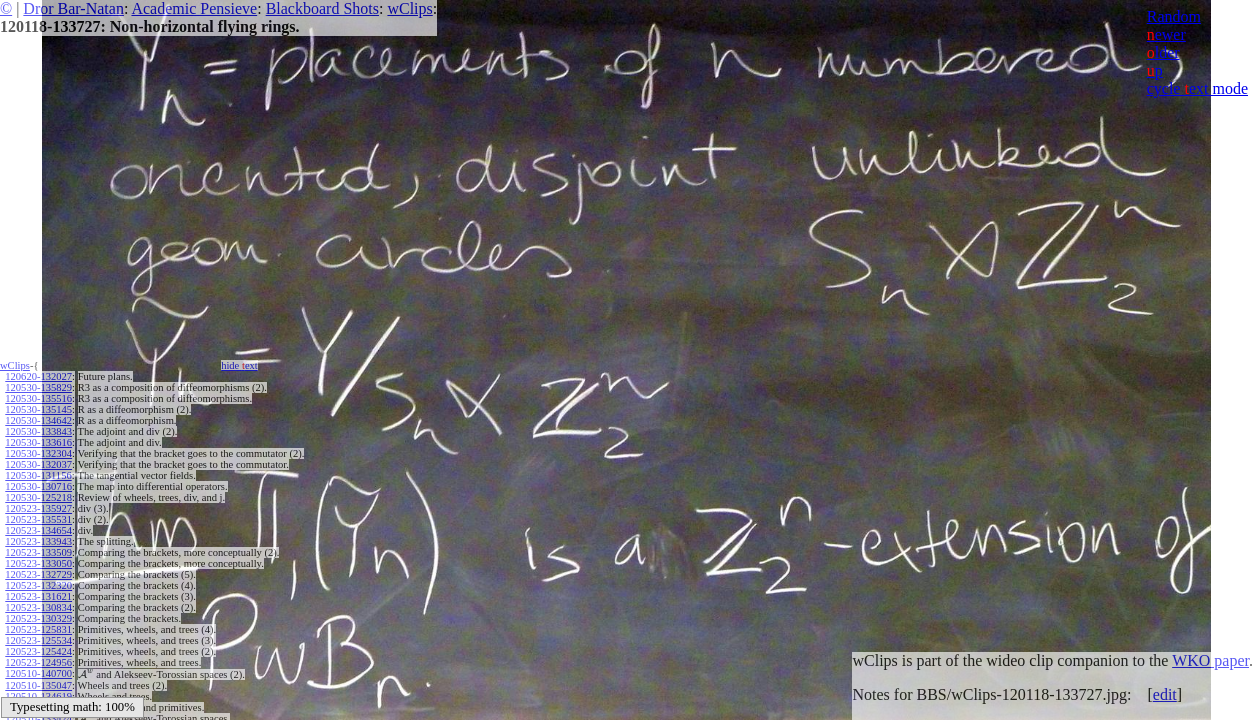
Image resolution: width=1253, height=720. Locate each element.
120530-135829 (38, 387)
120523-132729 (38, 574)
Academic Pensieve (194, 8)
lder (1163, 52)
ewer (1166, 34)
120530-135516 (38, 398)
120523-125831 (38, 629)
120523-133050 (38, 563)
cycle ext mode (1197, 88)
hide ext (239, 365)
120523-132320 (38, 585)
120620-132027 (38, 376)
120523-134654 (38, 530)
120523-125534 (38, 640)
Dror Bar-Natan (73, 8)
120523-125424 (38, 651)
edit (1165, 694)
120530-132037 (38, 464)
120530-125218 (38, 497)
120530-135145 (38, 409)
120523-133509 (38, 552)
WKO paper (1210, 660)
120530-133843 (38, 431)
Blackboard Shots (322, 8)
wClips (409, 8)
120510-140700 (38, 673)
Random (1174, 16)
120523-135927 (38, 508)
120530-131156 (38, 475)
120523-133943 (38, 541)
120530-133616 (38, 442)
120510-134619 (38, 695)
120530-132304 (38, 453)
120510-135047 (38, 684)
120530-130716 (38, 486)
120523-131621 (38, 596)
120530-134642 (38, 420)
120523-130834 (38, 607)
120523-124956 (38, 662)
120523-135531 (38, 519)
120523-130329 (38, 618)
